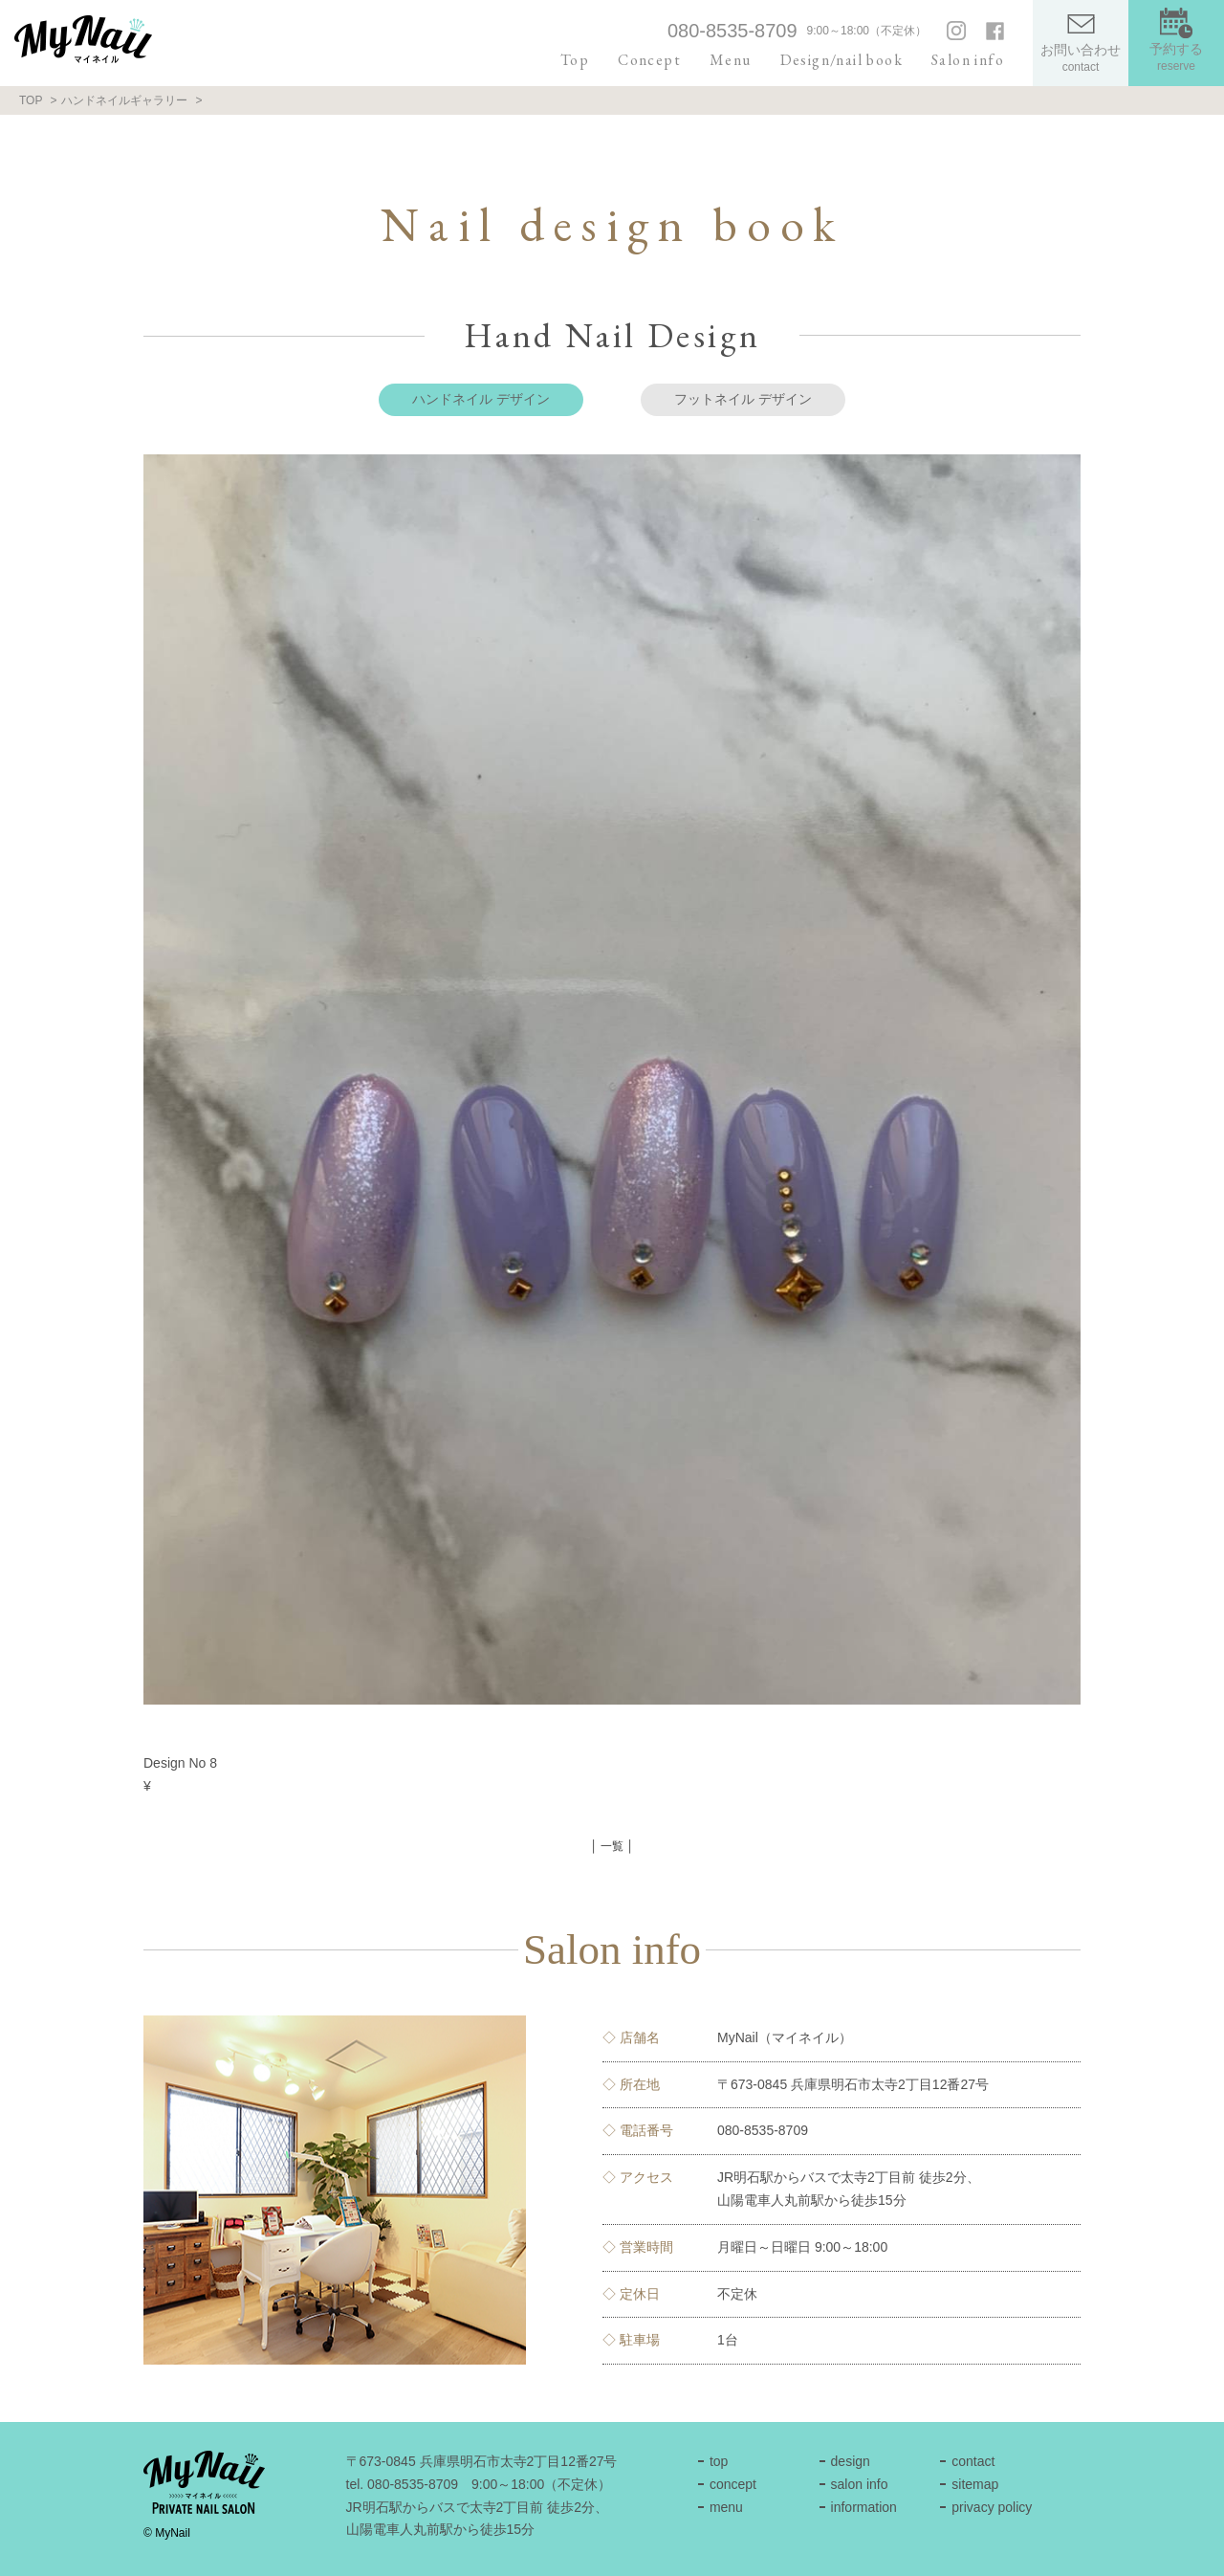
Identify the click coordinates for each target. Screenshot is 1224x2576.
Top (574, 60)
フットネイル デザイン (743, 399)
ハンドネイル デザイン (481, 399)
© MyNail (166, 2533)
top (719, 2461)
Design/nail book (841, 60)
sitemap (974, 2484)
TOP (30, 100)
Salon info (967, 60)
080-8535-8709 (732, 30)
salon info (859, 2484)
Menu (731, 60)
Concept (649, 60)
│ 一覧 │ (612, 1846)
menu (726, 2507)
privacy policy (991, 2507)
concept (733, 2484)
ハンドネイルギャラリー (124, 100)
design (850, 2461)
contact (972, 2461)
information (864, 2507)
